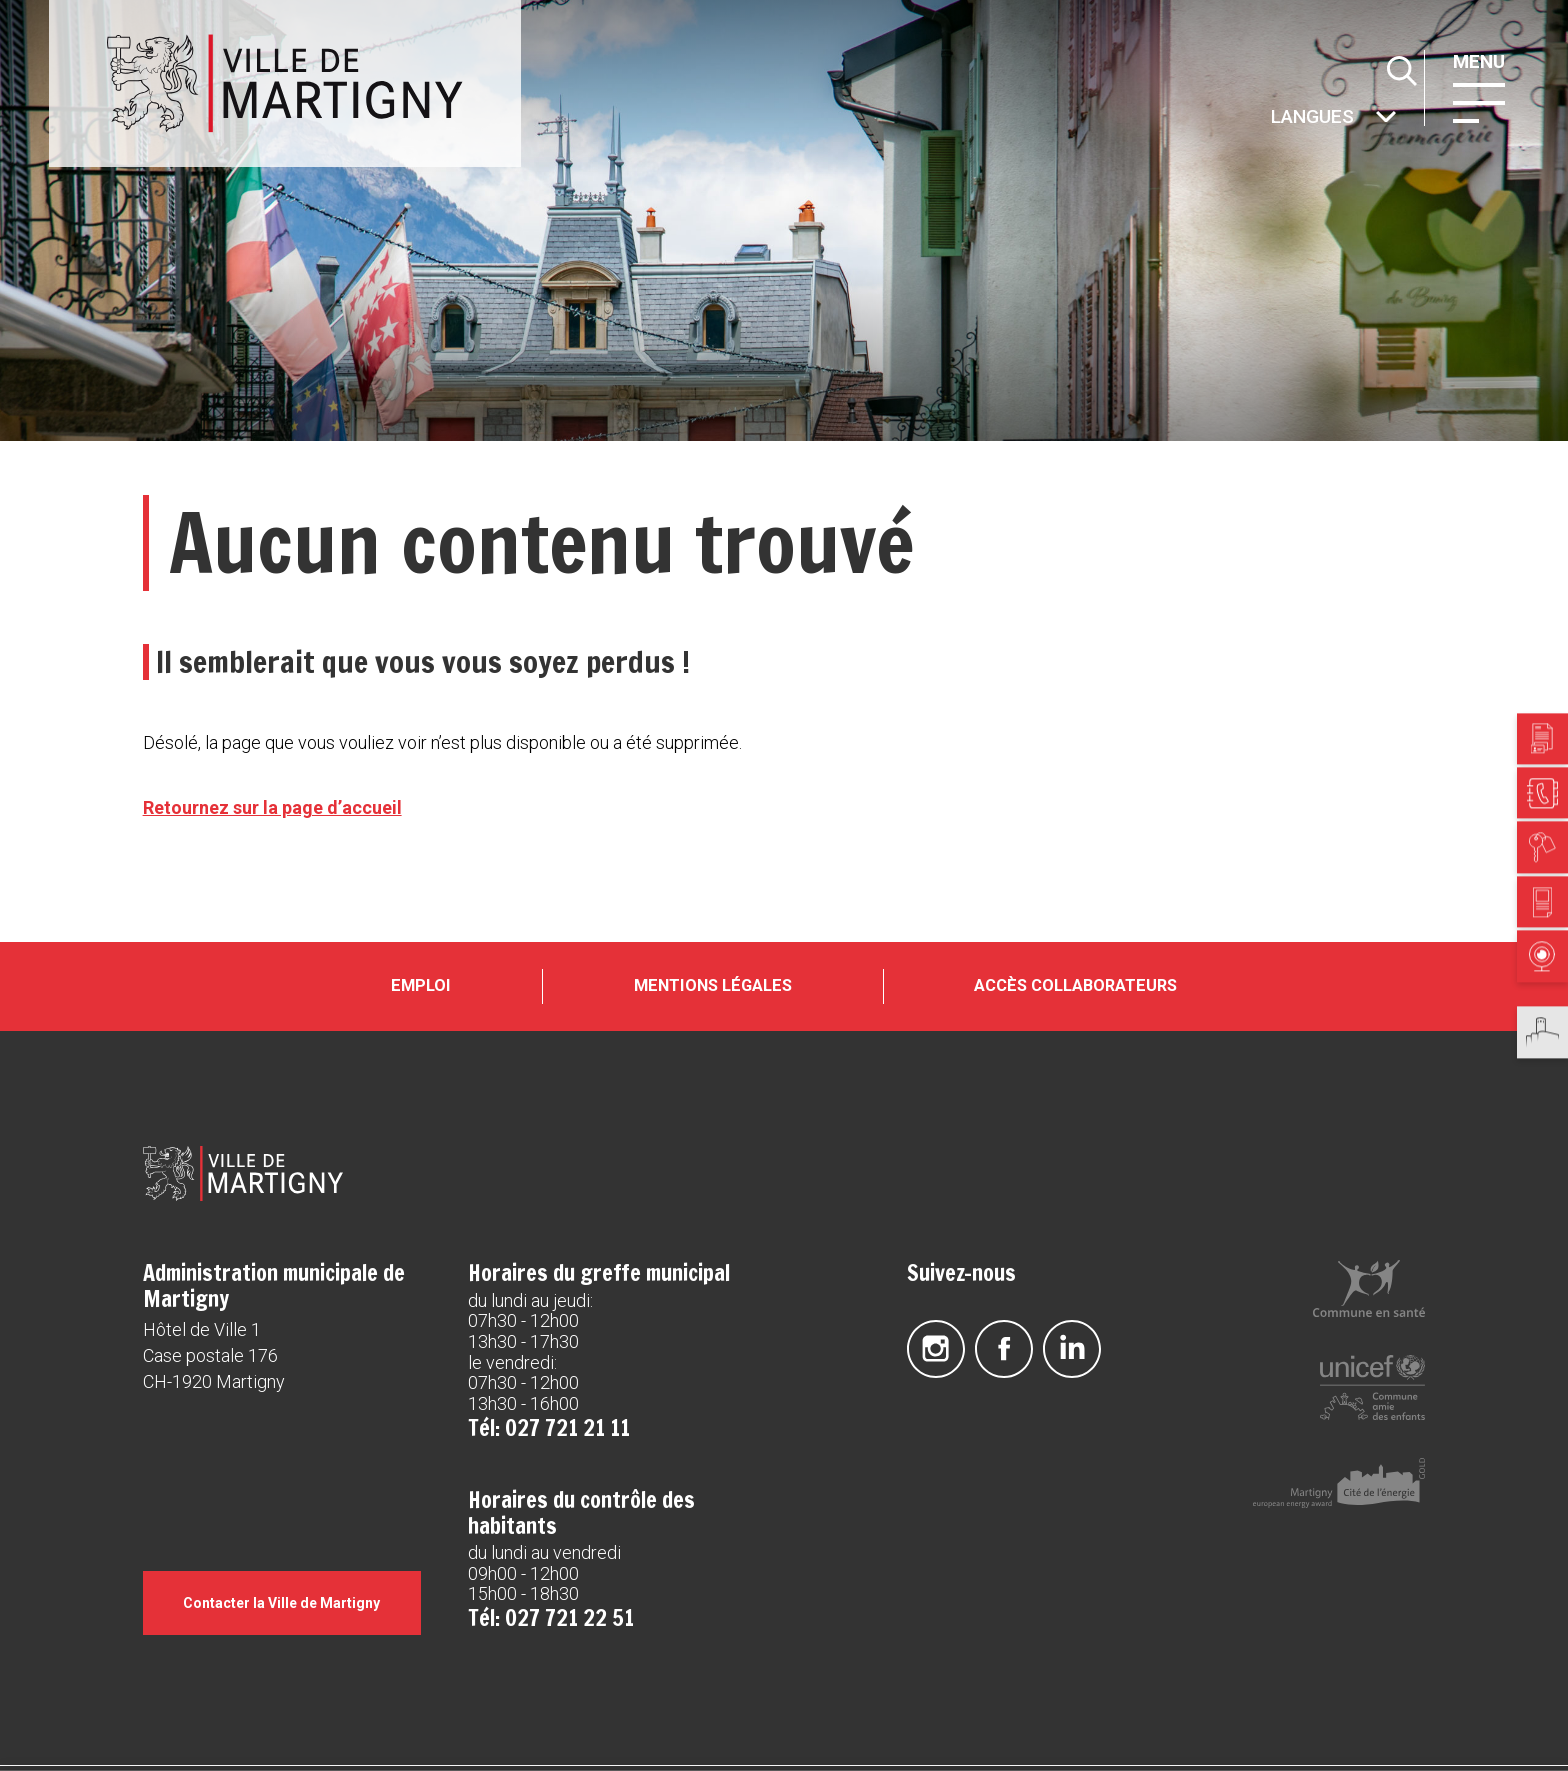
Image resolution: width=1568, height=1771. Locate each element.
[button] (1479, 101)
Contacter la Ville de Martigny (281, 1603)
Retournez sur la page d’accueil (272, 807)
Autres (1269, 118)
